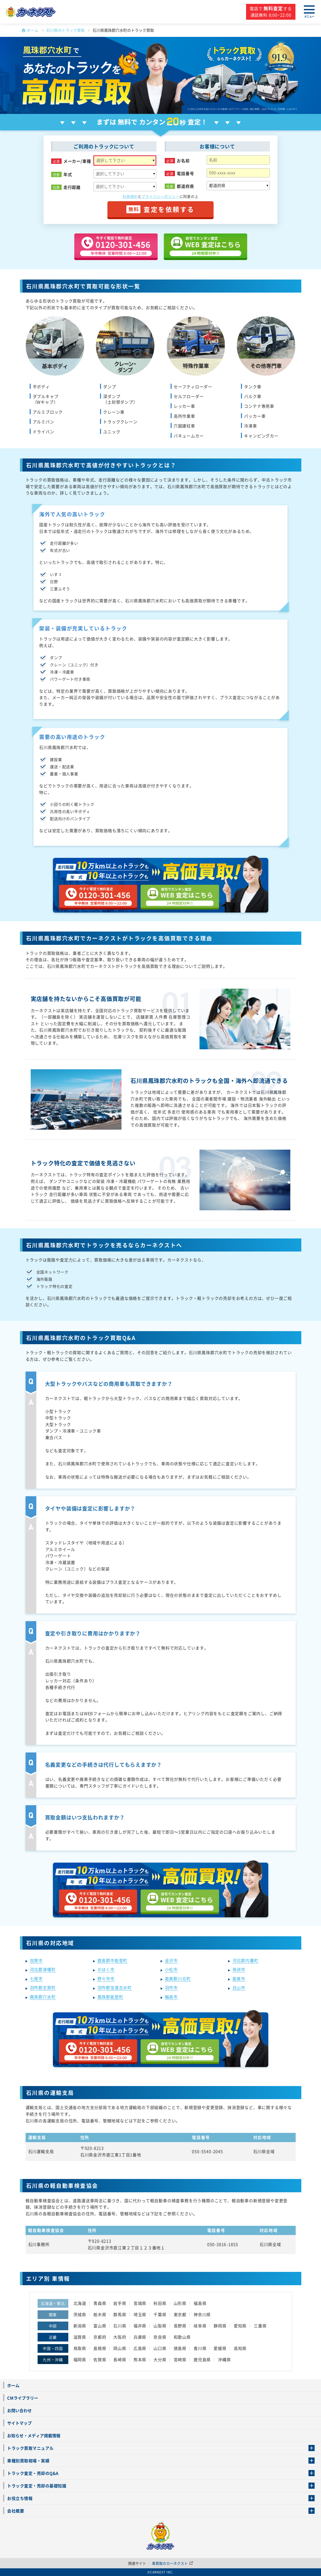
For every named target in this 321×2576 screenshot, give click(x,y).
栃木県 (99, 2314)
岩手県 (119, 2303)
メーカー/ (77, 161)
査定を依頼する (160, 209)
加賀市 (36, 1960)
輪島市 (171, 1997)
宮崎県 (180, 2359)
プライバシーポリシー (160, 196)
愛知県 (240, 2326)
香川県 (200, 2348)
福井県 (140, 2326)
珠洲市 (239, 1969)
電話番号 (185, 173)
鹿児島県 (202, 2359)
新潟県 (79, 2326)
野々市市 (106, 1978)
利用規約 (130, 196)
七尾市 (36, 1978)
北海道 (79, 2303)
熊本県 (140, 2359)
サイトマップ (19, 2423)
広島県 (140, 2348)
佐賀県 (99, 2359)
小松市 (171, 1969)
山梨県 (159, 2326)
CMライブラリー (22, 2398)
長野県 (180, 2326)
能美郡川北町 (178, 1978)
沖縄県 (224, 2359)
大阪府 (119, 2337)
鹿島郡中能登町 (112, 1960)
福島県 (200, 2303)
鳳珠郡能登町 (110, 1997)
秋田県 (159, 2303)
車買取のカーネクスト (172, 2563)
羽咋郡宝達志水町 (114, 1987)
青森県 (99, 2303)
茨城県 (79, 2314)
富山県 (99, 2326)
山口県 (159, 2348)
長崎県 (119, 2359)
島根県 (99, 2348)
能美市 (239, 1978)
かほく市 (106, 1969)
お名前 (183, 160)
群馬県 (119, 2314)
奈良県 (159, 2337)
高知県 (240, 2348)
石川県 (119, 2326)
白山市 (239, 1987)
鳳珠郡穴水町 (43, 1997)
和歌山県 (182, 2337)
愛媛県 (220, 2348)
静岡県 (220, 2326)
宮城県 (140, 2303)
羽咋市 (171, 1987)
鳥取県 (79, 2348)
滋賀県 (79, 2337)
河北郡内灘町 (245, 1960)
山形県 (180, 2303)
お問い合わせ (19, 2410)
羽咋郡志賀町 (43, 1987)
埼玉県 (140, 2314)
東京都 (180, 2314)
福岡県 (79, 2359)
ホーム (13, 2385)
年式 (67, 174)
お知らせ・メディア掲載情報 (33, 2435)
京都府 (99, 2337)
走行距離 (72, 187)
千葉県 (159, 2314)
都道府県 (185, 185)
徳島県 (180, 2348)
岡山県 (119, 2348)
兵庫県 (140, 2337)
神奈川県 (202, 2314)
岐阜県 (200, 2326)
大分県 (159, 2359)
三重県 (260, 2326)
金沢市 (171, 1960)
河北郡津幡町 (43, 1969)
